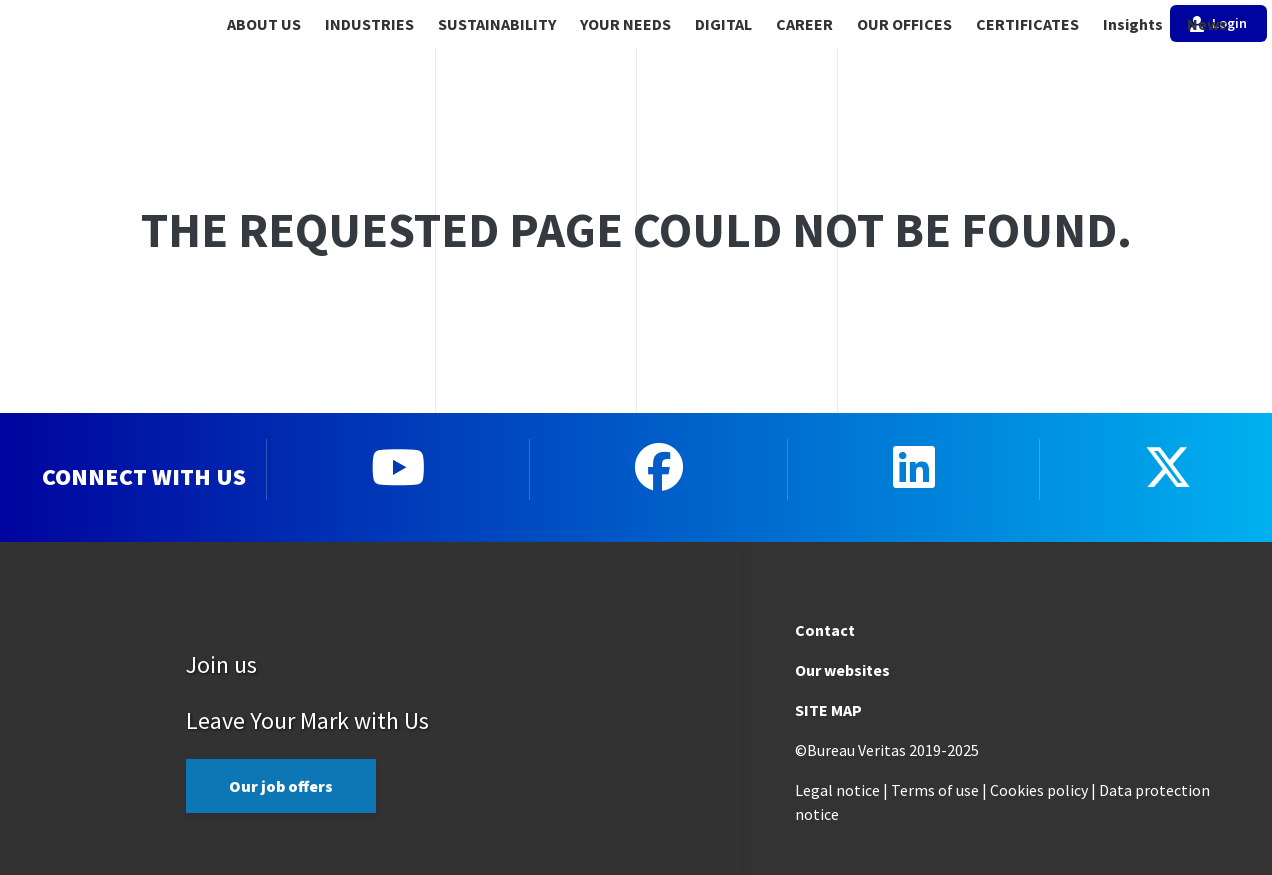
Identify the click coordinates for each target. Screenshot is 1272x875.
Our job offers (281, 786)
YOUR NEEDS (625, 24)
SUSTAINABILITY (497, 24)
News (1207, 24)
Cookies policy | (1043, 790)
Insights (1133, 24)
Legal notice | (841, 790)
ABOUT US (264, 24)
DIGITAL (723, 24)
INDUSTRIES (369, 24)
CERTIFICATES (1027, 24)
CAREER (804, 24)
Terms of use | (939, 790)
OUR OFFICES (904, 24)
